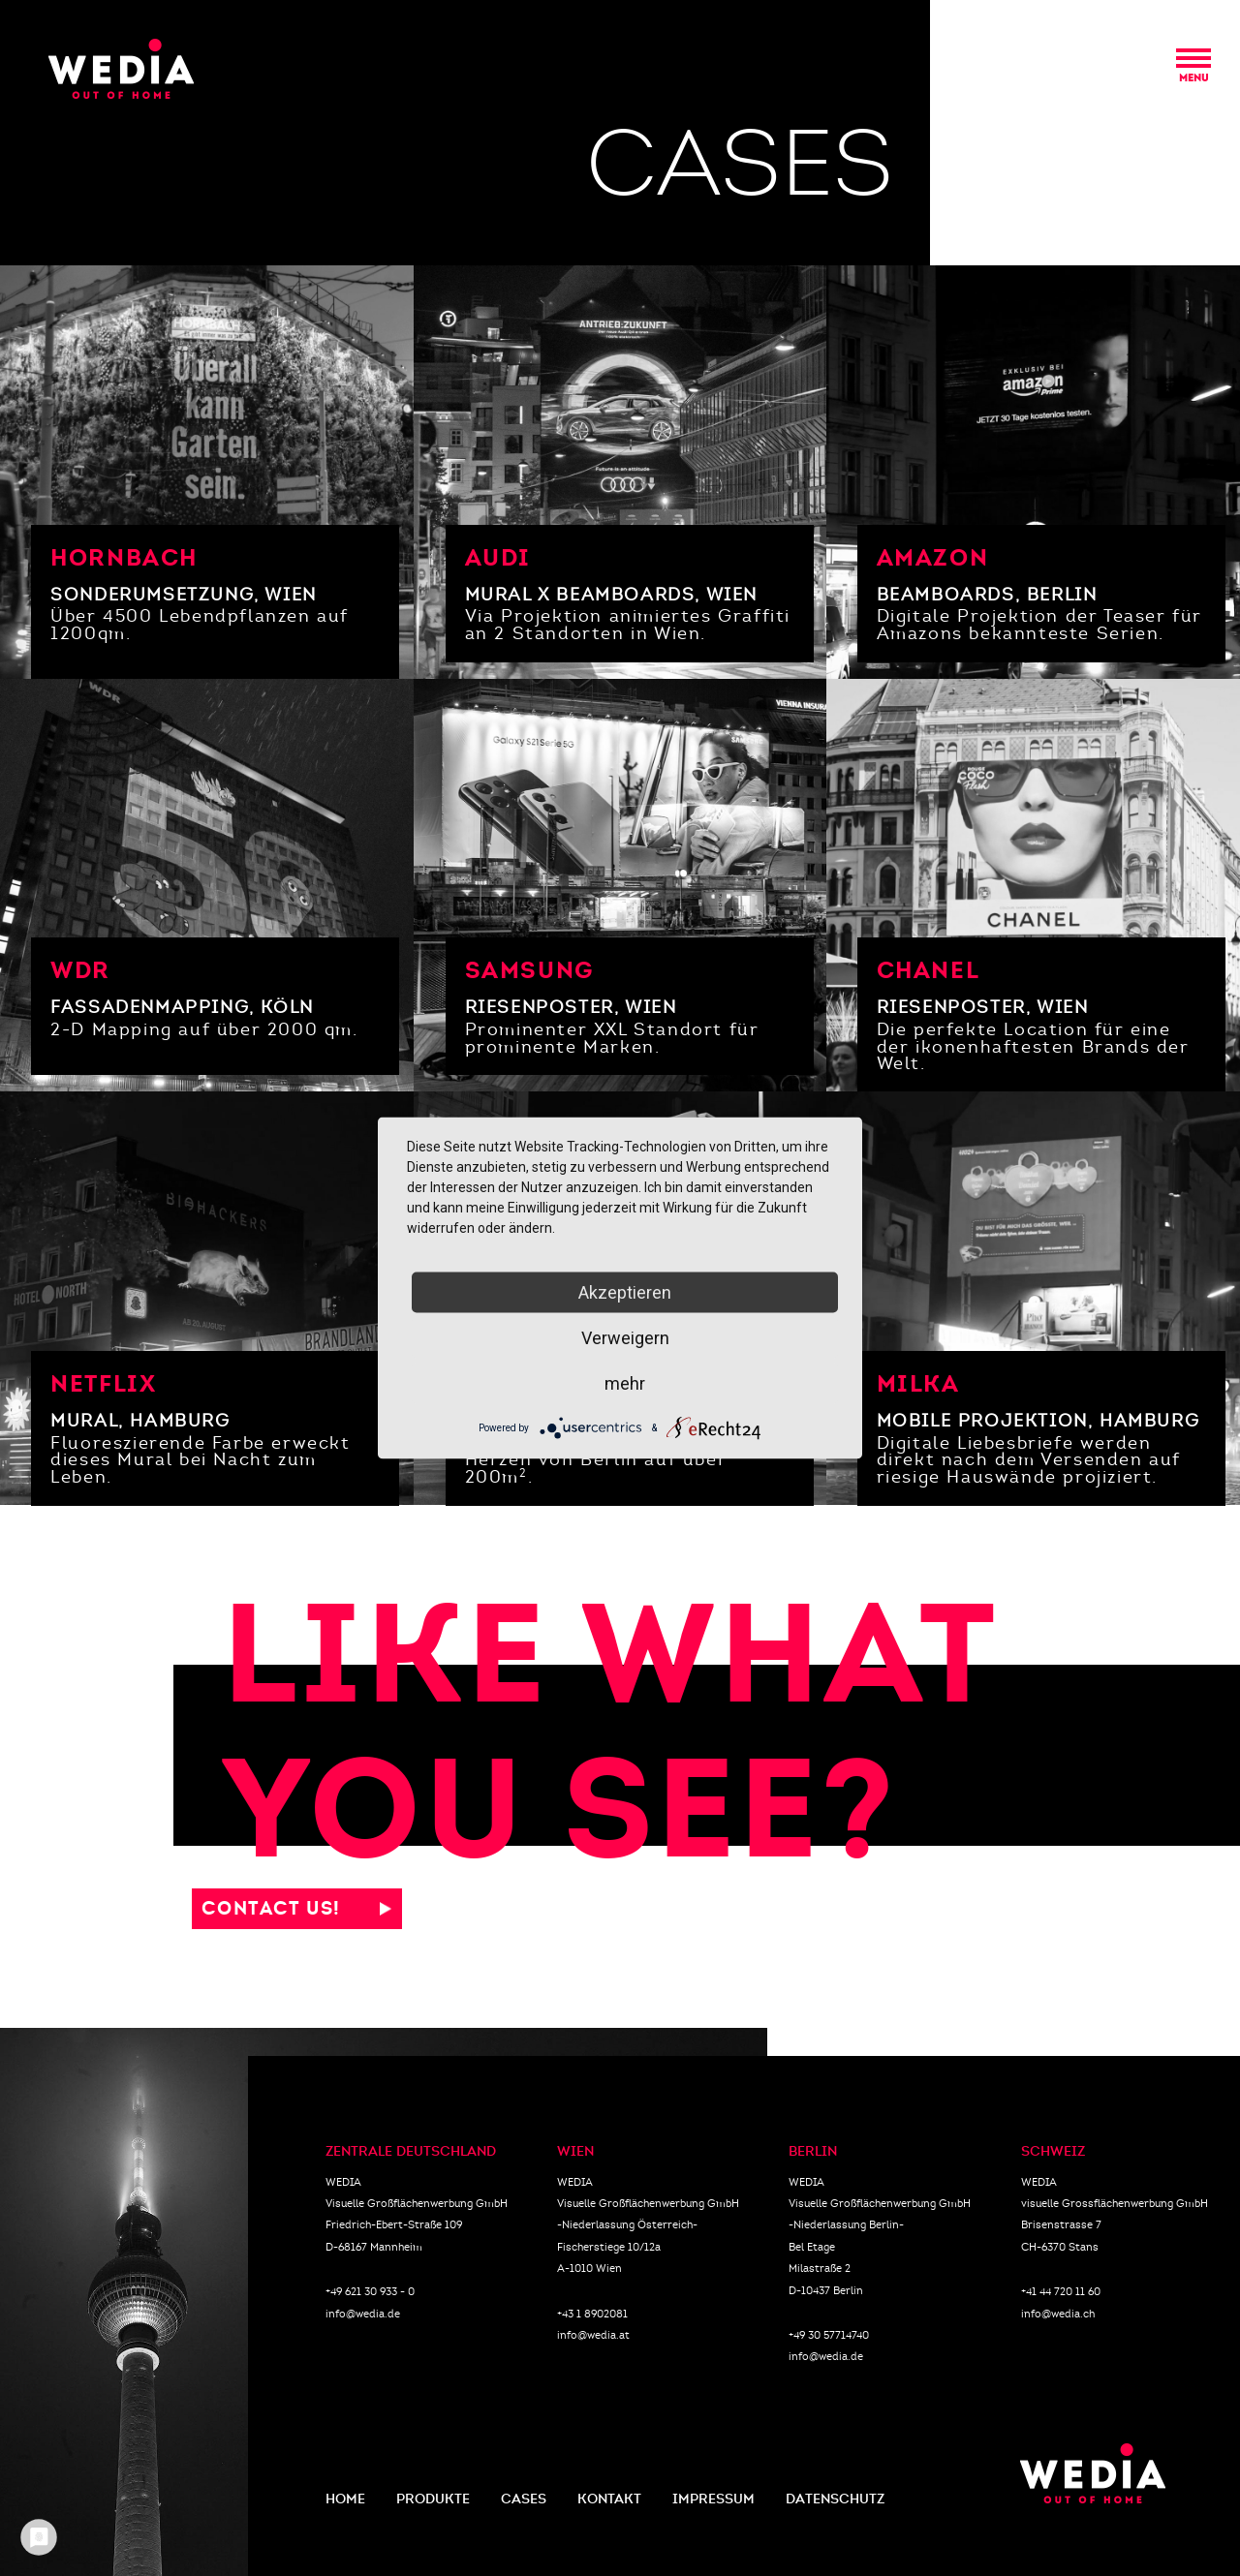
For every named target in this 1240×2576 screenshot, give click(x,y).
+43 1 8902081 (592, 2313)
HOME (345, 2498)
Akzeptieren (624, 1292)
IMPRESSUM (713, 2498)
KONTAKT (609, 2498)
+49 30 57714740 (829, 2335)
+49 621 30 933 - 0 (370, 2291)
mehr (624, 1383)
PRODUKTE (433, 2498)
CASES (523, 2498)
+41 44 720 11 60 (1060, 2291)
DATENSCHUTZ (835, 2498)
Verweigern (625, 1338)
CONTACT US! (290, 1908)
